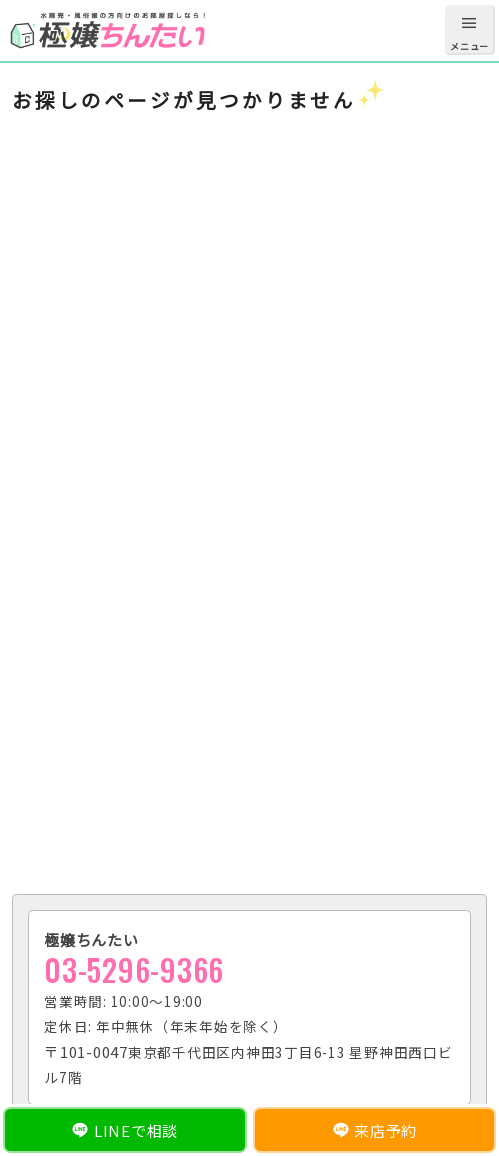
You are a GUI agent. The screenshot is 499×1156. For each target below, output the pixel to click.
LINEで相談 (136, 1130)
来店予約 (385, 1130)
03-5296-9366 (134, 969)
